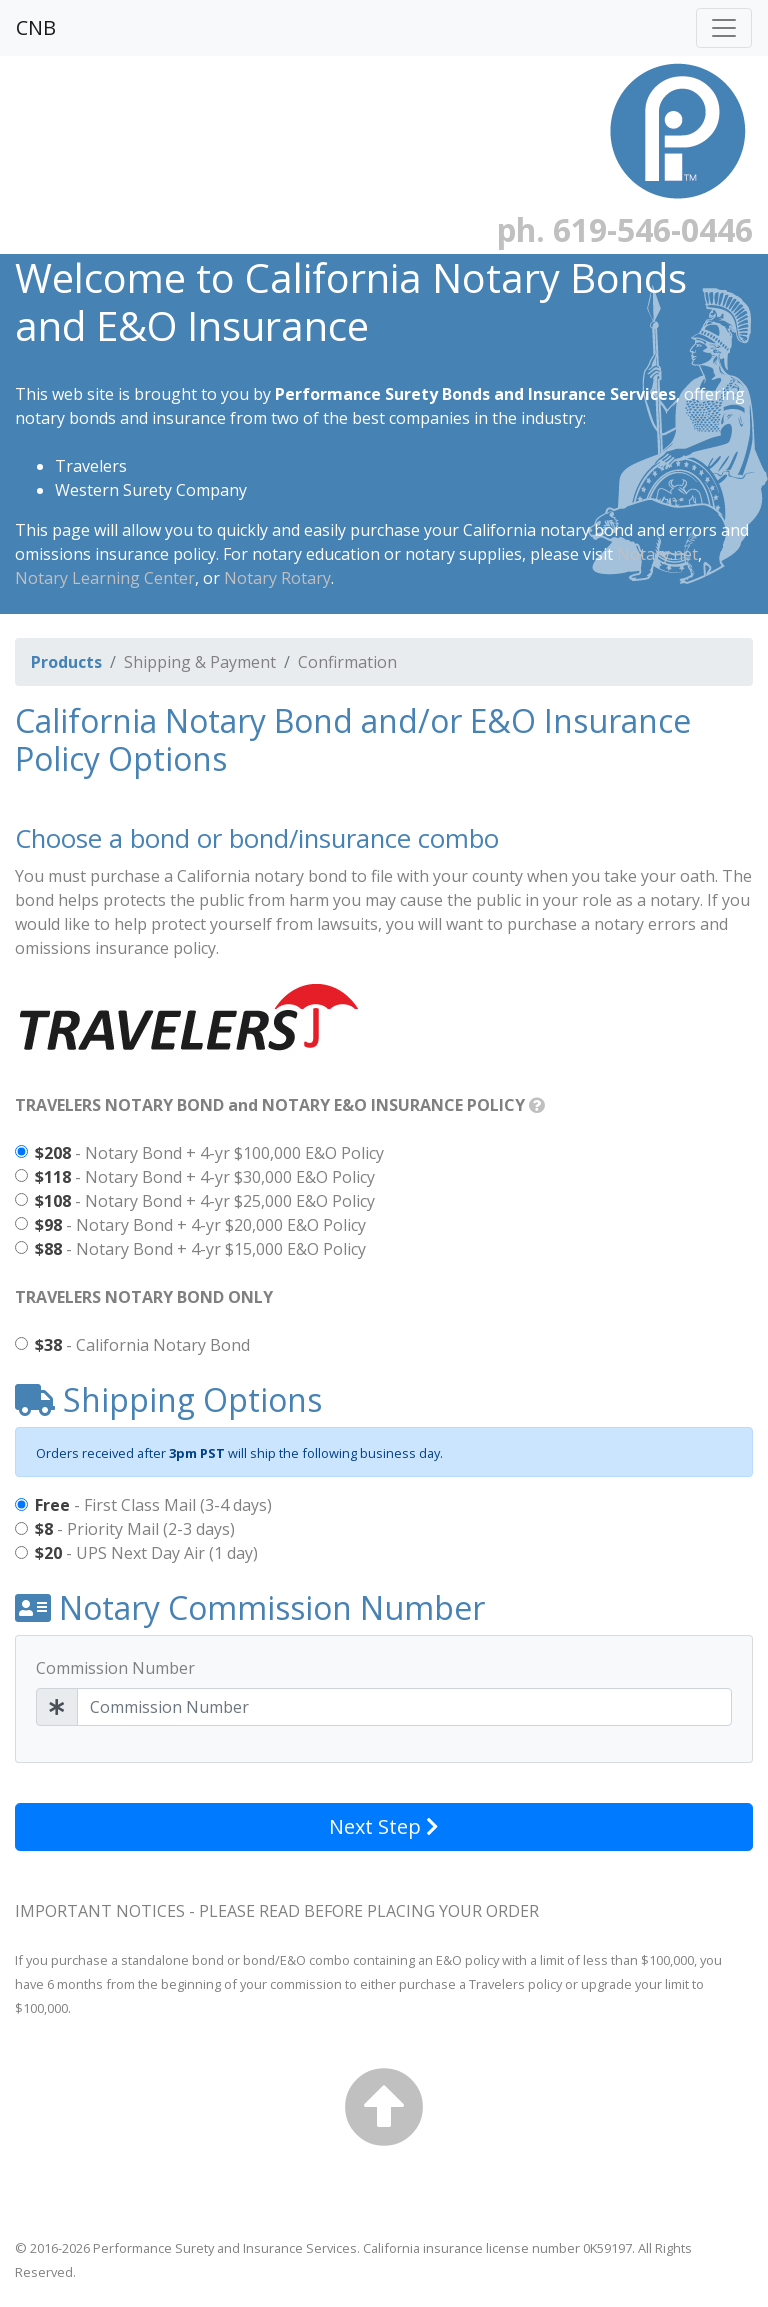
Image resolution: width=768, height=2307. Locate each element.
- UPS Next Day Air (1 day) (146, 1553)
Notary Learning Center (105, 578)
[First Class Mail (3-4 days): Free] (21, 1504)
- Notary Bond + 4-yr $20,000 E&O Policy (200, 1225)
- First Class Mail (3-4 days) (153, 1505)
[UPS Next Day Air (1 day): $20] (21, 1552)
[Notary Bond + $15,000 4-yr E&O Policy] (21, 1247)
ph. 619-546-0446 (625, 229)
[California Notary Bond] (21, 1343)
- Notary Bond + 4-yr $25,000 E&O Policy (205, 1201)
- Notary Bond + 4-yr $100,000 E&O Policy (209, 1153)
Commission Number (115, 1668)
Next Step (384, 1826)
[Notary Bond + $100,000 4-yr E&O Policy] (21, 1151)
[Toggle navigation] (724, 28)
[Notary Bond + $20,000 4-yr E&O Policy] (21, 1223)
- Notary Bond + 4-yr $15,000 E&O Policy (200, 1249)
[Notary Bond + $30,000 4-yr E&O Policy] (21, 1175)
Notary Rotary (277, 578)
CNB (36, 27)
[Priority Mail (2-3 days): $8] (21, 1528)
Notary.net (657, 554)
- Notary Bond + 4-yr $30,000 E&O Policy (205, 1177)
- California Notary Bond (142, 1345)
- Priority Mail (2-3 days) (135, 1529)
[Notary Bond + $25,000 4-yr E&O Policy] (21, 1199)
